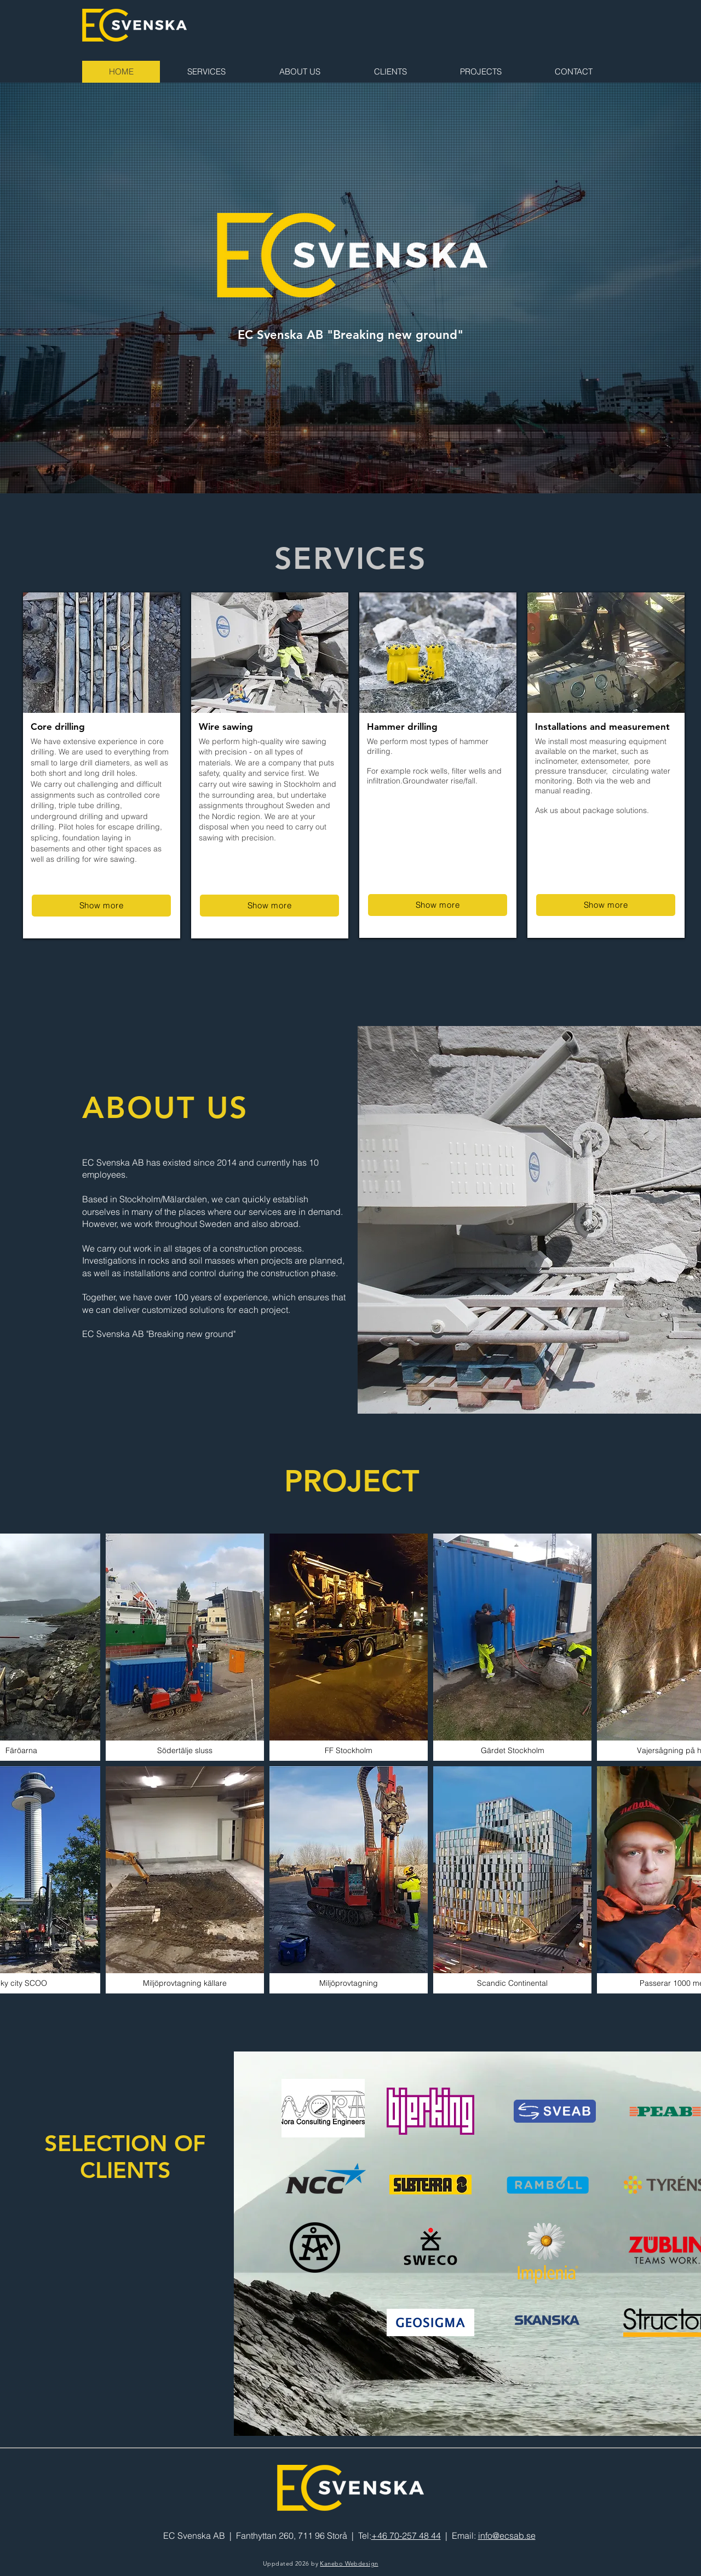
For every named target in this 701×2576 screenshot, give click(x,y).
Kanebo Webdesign (349, 2563)
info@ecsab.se (507, 2535)
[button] (185, 1647)
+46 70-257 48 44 (406, 2535)
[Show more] (101, 906)
